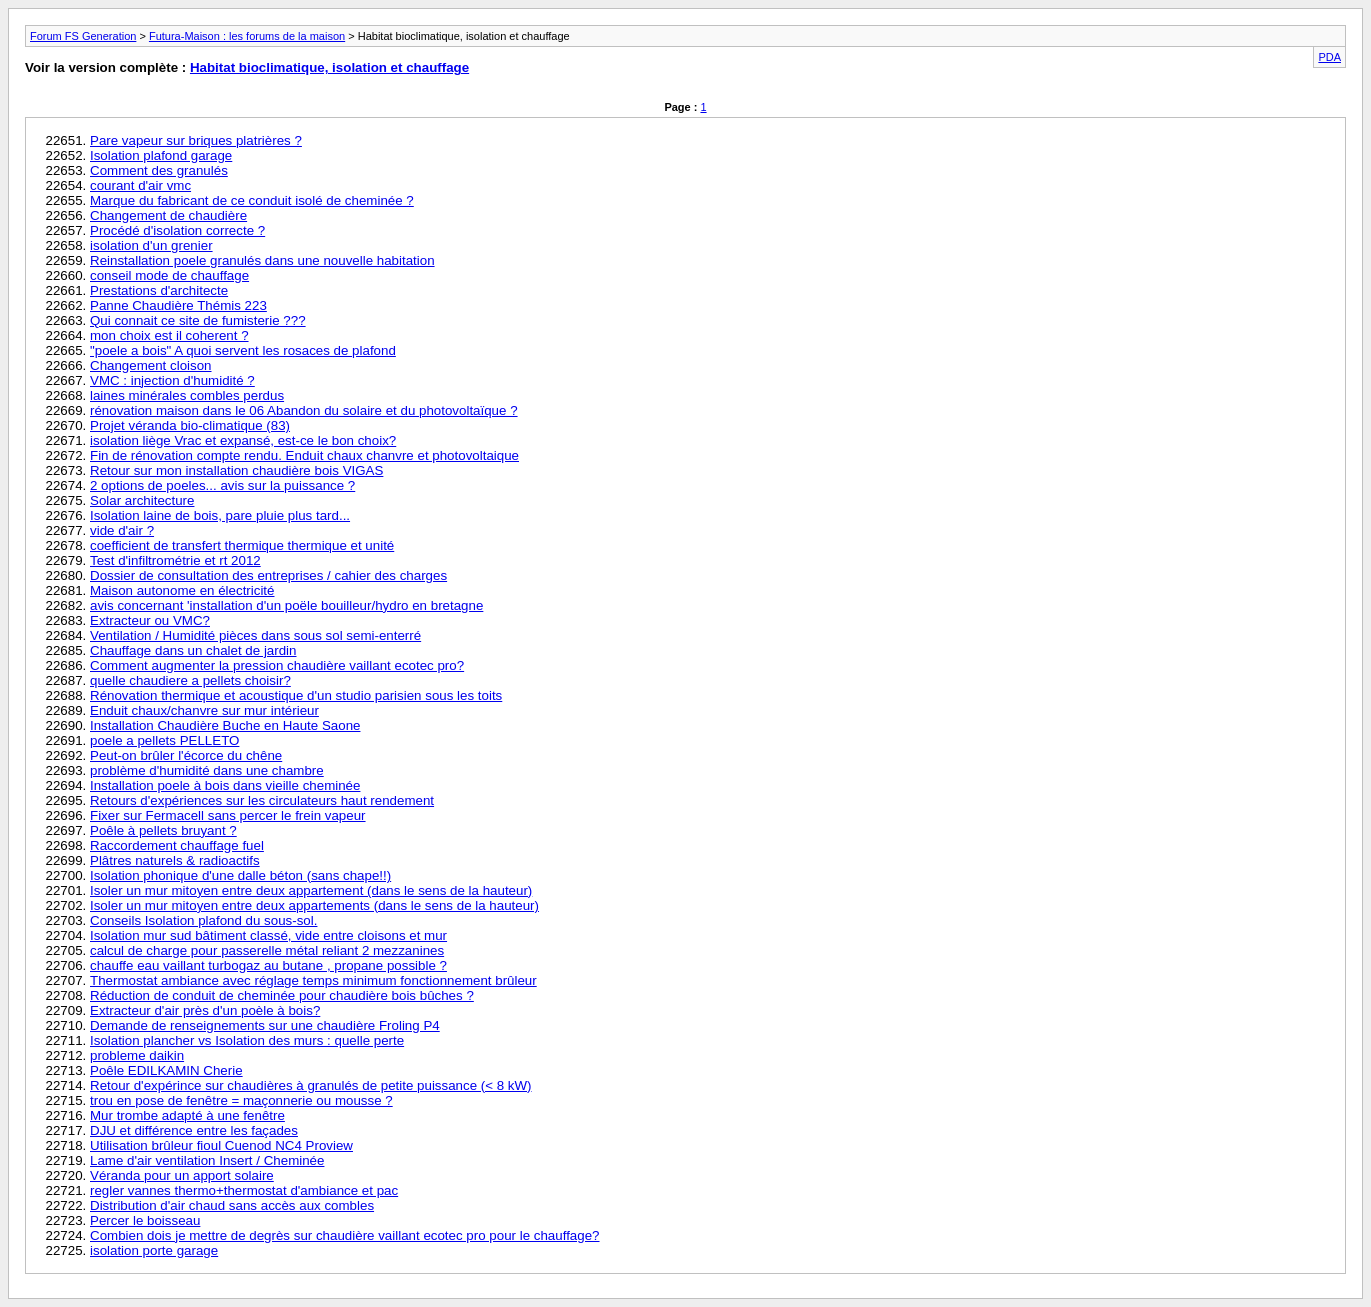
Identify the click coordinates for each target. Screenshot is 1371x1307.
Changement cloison (151, 365)
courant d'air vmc (140, 185)
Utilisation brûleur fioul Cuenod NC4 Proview (221, 1145)
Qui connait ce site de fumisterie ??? (198, 320)
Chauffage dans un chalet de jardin (193, 650)
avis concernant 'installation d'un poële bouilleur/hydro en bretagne (286, 605)
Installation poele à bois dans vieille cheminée (225, 785)
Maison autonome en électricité (182, 590)
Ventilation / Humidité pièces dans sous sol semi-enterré (255, 635)
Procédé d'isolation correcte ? (177, 230)
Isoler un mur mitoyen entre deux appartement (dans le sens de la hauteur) (311, 890)
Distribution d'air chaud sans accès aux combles (232, 1205)
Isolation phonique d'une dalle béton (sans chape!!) (240, 875)
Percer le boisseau (145, 1220)
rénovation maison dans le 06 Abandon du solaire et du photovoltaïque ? (304, 410)
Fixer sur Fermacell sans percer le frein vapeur (228, 815)
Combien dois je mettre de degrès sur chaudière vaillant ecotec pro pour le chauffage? (345, 1235)
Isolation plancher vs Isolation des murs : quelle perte (247, 1040)
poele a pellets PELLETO (164, 740)
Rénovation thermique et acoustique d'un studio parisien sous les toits (296, 695)
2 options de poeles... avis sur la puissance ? (222, 485)
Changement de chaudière (168, 215)
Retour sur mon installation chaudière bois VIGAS (236, 470)
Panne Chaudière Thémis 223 (178, 305)
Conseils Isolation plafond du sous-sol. (203, 920)
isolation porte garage (154, 1250)
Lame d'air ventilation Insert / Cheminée (207, 1160)
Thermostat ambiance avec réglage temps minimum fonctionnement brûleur (313, 980)
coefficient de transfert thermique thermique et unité (242, 545)
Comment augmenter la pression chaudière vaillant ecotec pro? (277, 665)
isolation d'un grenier (151, 245)
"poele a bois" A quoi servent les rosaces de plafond (243, 350)
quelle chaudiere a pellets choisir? (190, 680)
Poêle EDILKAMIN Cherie (166, 1070)
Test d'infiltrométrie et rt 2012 (175, 560)
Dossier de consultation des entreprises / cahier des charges (268, 575)
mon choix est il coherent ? (169, 335)
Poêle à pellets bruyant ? (163, 830)
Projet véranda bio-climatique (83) (190, 425)
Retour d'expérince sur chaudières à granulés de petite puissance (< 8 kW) (311, 1085)
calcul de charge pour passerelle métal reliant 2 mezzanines (267, 950)
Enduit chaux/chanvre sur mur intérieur (204, 710)
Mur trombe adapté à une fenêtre (187, 1115)
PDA (1329, 57)
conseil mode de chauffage (169, 275)
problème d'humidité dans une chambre (207, 770)
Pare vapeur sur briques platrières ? (196, 140)
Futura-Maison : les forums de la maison (247, 36)
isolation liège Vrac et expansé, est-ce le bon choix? (243, 440)
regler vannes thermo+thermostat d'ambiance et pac (244, 1190)
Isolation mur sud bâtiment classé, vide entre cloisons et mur (268, 935)
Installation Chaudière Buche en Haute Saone (225, 725)
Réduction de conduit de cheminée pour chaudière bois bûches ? (282, 995)
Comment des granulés (159, 170)
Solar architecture (142, 500)
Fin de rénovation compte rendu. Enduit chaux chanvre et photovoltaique (304, 455)
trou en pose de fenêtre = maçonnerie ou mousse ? (241, 1100)
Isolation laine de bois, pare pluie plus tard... (220, 515)
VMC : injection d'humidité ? (172, 380)
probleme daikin (137, 1055)
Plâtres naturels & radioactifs (175, 860)
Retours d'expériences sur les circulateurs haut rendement (262, 800)
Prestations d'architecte (159, 290)
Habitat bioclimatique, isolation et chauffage (329, 67)
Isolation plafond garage (161, 155)
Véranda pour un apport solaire (182, 1175)
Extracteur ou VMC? (150, 620)
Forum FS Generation (83, 36)
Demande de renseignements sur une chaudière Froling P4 (265, 1025)
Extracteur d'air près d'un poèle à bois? (205, 1010)
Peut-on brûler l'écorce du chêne (186, 755)
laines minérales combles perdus (187, 395)
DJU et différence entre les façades (194, 1130)
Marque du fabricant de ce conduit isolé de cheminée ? (252, 200)
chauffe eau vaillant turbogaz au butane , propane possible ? (268, 965)
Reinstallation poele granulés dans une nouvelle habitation (262, 260)
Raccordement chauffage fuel (177, 845)
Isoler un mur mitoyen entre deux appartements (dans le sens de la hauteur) (314, 905)
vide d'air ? (122, 530)
